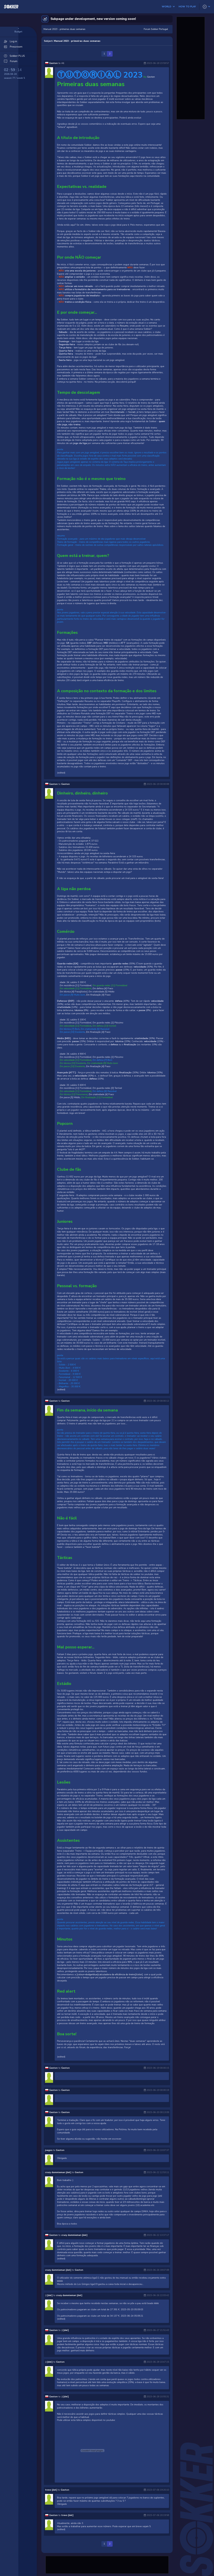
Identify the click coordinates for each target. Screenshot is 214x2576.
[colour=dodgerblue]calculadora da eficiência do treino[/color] (110, 1974)
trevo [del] (51, 2489)
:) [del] (49, 2295)
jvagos (48, 2150)
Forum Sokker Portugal (156, 29)
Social (131, 412)
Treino (102, 489)
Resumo (124, 325)
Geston (53, 63)
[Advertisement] (107, 2564)
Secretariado (117, 412)
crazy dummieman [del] (58, 2172)
